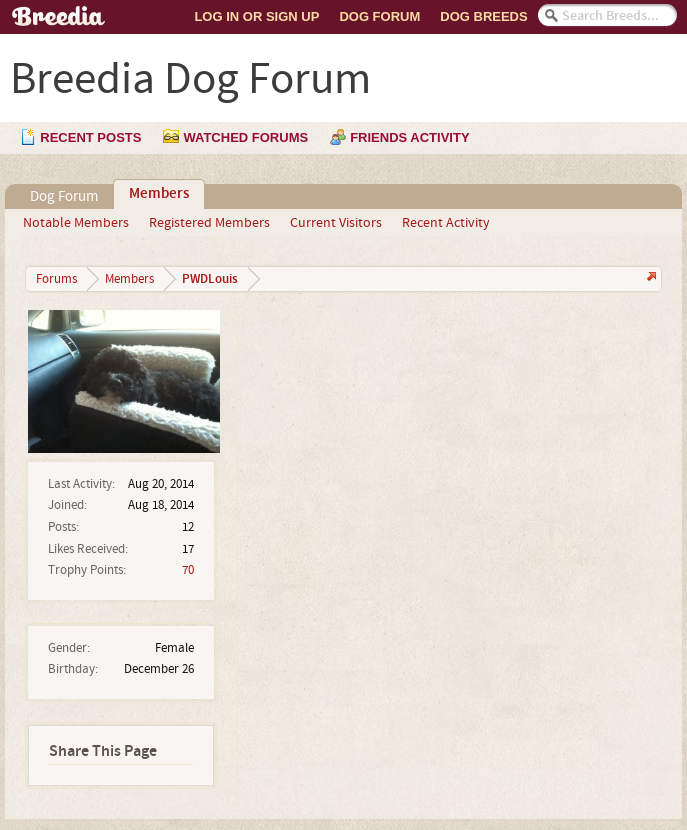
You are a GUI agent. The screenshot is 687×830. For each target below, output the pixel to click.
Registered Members (209, 223)
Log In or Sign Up (256, 16)
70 (188, 570)
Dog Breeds (483, 16)
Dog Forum (379, 16)
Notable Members (76, 223)
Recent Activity (446, 223)
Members (159, 194)
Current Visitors (336, 223)
